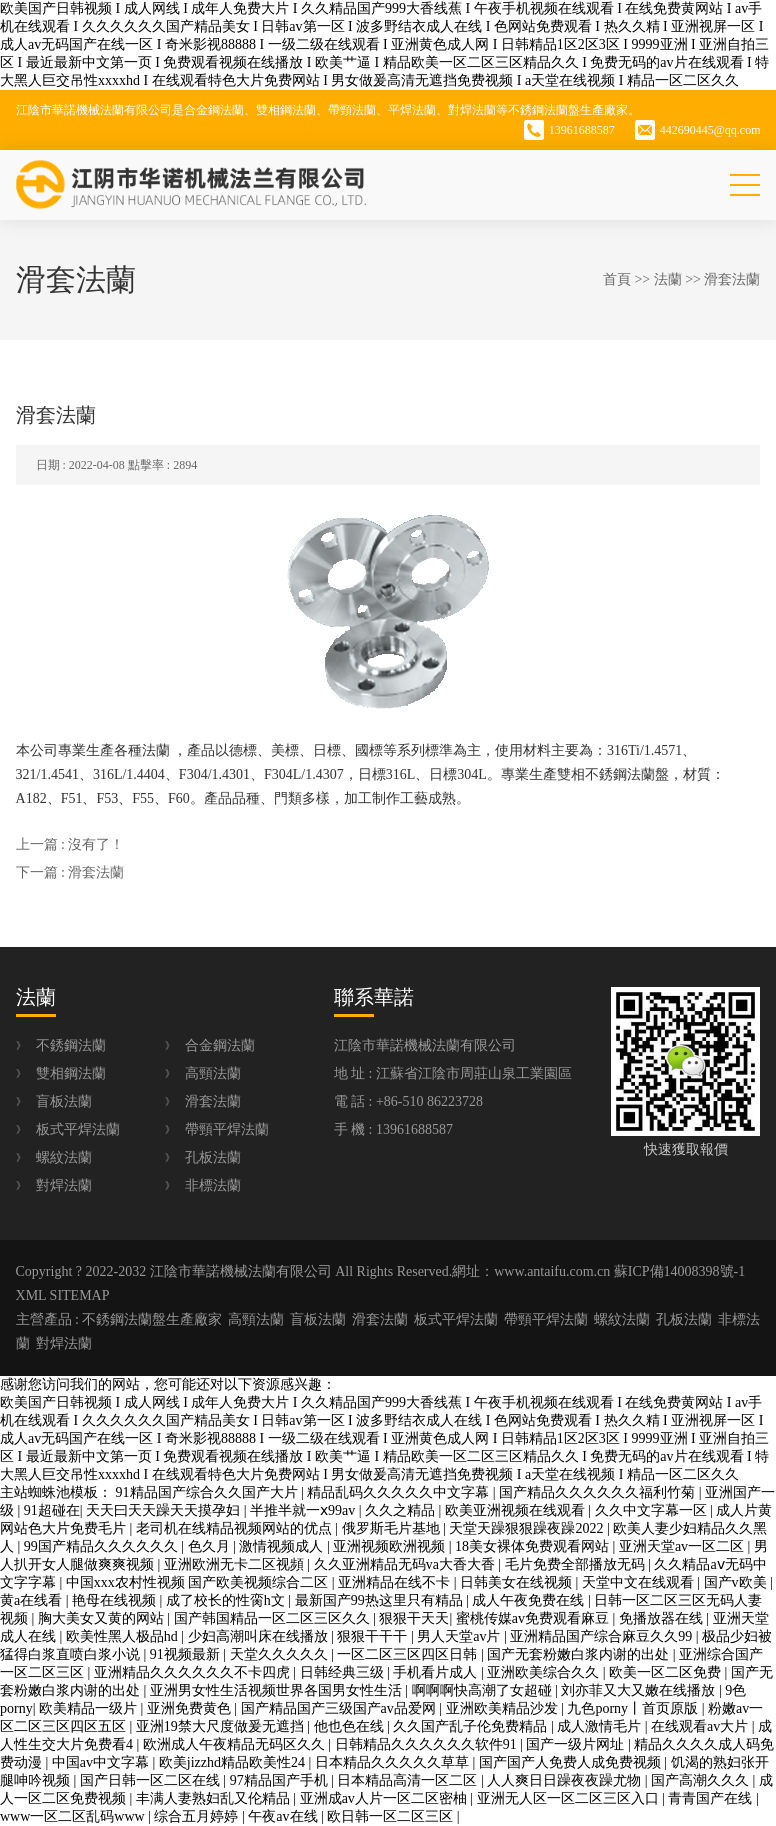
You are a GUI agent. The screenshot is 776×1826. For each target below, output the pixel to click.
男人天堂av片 (460, 1636)
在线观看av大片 (701, 1726)
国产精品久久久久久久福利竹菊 (599, 1492)
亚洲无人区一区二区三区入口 (570, 1798)
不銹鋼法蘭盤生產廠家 (152, 1319)
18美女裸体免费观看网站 (534, 1546)
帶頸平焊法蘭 (227, 1129)
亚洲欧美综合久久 (545, 1672)
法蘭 (668, 279)
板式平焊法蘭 (78, 1129)
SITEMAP (80, 1295)
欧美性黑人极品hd (124, 1636)
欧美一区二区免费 (667, 1672)
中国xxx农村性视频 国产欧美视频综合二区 (199, 1582)
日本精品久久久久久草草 (394, 1762)
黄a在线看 (33, 1600)
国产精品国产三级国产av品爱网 (340, 1708)
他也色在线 (351, 1726)
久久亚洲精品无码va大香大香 (406, 1564)
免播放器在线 (663, 1618)
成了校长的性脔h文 (227, 1600)
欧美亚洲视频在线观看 (517, 1510)
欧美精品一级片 (90, 1708)
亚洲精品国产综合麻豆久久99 (603, 1636)
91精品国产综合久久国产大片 (209, 1492)
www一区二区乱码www (74, 1816)
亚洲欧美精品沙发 (504, 1708)
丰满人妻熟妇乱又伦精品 (215, 1798)
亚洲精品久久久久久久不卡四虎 (194, 1672)
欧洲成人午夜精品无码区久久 (236, 1744)
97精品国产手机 (281, 1780)
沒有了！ (96, 844)
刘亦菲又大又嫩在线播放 (640, 1690)
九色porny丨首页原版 (634, 1708)
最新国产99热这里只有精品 (381, 1600)
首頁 (617, 279)
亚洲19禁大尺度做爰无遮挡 (222, 1726)
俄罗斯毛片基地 (393, 1528)
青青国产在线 (712, 1798)
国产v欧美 (737, 1582)
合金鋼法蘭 (220, 1045)
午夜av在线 (284, 1816)
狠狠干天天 (414, 1618)
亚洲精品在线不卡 (396, 1582)
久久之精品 (402, 1510)
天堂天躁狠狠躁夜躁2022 (528, 1528)
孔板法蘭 (213, 1157)
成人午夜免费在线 (530, 1600)
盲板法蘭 (64, 1101)
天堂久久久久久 (281, 1654)
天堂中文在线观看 (640, 1582)
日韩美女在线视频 (518, 1582)
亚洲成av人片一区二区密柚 (385, 1798)
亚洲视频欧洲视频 (391, 1546)
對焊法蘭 (64, 1185)
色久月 (211, 1546)
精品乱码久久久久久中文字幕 (400, 1492)
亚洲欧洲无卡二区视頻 (236, 1564)
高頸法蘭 (213, 1073)
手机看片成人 (437, 1672)
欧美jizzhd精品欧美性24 (234, 1762)
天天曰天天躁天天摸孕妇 (165, 1510)
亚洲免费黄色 (191, 1708)
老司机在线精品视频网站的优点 (236, 1528)
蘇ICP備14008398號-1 (679, 1271)
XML (31, 1295)
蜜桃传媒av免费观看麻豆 (534, 1618)
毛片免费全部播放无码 (577, 1564)
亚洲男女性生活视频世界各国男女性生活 (278, 1690)
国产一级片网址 (577, 1744)
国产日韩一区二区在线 (152, 1780)
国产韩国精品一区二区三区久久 (274, 1618)
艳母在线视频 (116, 1600)
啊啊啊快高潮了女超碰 (484, 1690)
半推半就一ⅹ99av (304, 1510)
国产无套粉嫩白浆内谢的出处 (580, 1654)
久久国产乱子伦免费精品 (472, 1726)
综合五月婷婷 (198, 1816)
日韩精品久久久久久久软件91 (428, 1744)
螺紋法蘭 (64, 1157)
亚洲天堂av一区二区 (683, 1546)
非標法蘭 (213, 1185)
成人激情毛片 (601, 1726)
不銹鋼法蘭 (71, 1045)
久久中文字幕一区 (653, 1510)
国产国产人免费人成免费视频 (572, 1762)
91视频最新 (187, 1654)
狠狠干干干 (374, 1636)
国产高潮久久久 (702, 1780)
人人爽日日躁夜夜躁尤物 (566, 1780)
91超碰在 (52, 1510)
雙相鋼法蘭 (71, 1073)
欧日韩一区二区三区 (392, 1816)
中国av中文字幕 (102, 1762)
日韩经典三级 (344, 1672)
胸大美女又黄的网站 (103, 1618)
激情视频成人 (283, 1546)
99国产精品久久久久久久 (103, 1546)
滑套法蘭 (732, 279)
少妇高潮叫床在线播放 (260, 1636)
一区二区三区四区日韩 (409, 1654)
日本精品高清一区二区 (409, 1780)
